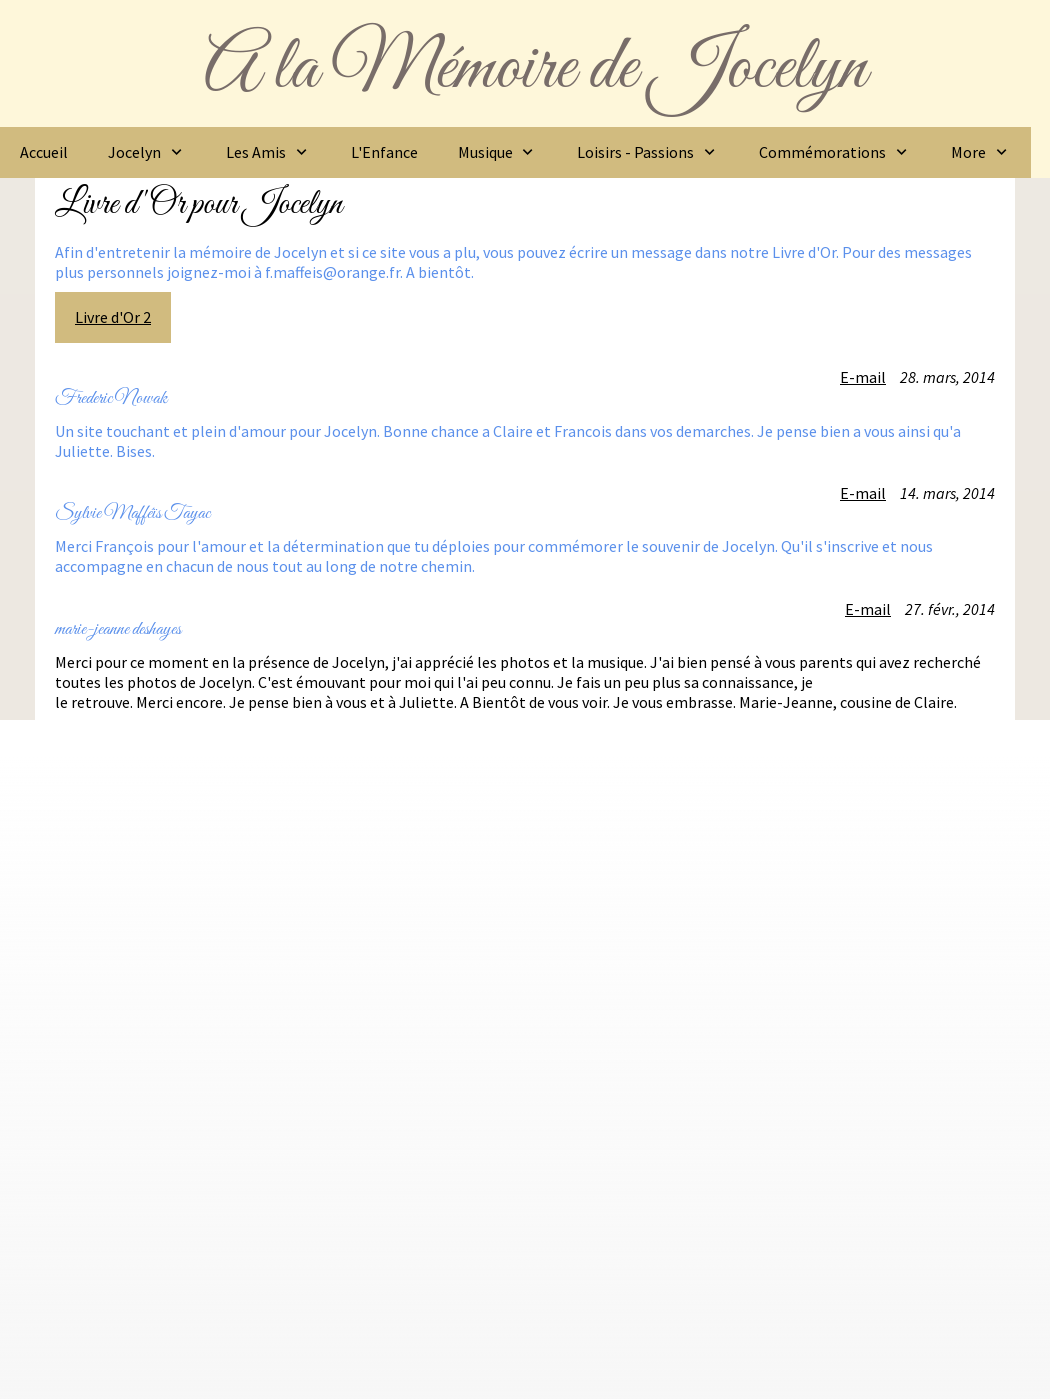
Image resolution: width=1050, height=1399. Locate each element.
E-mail (863, 377)
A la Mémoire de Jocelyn (535, 69)
